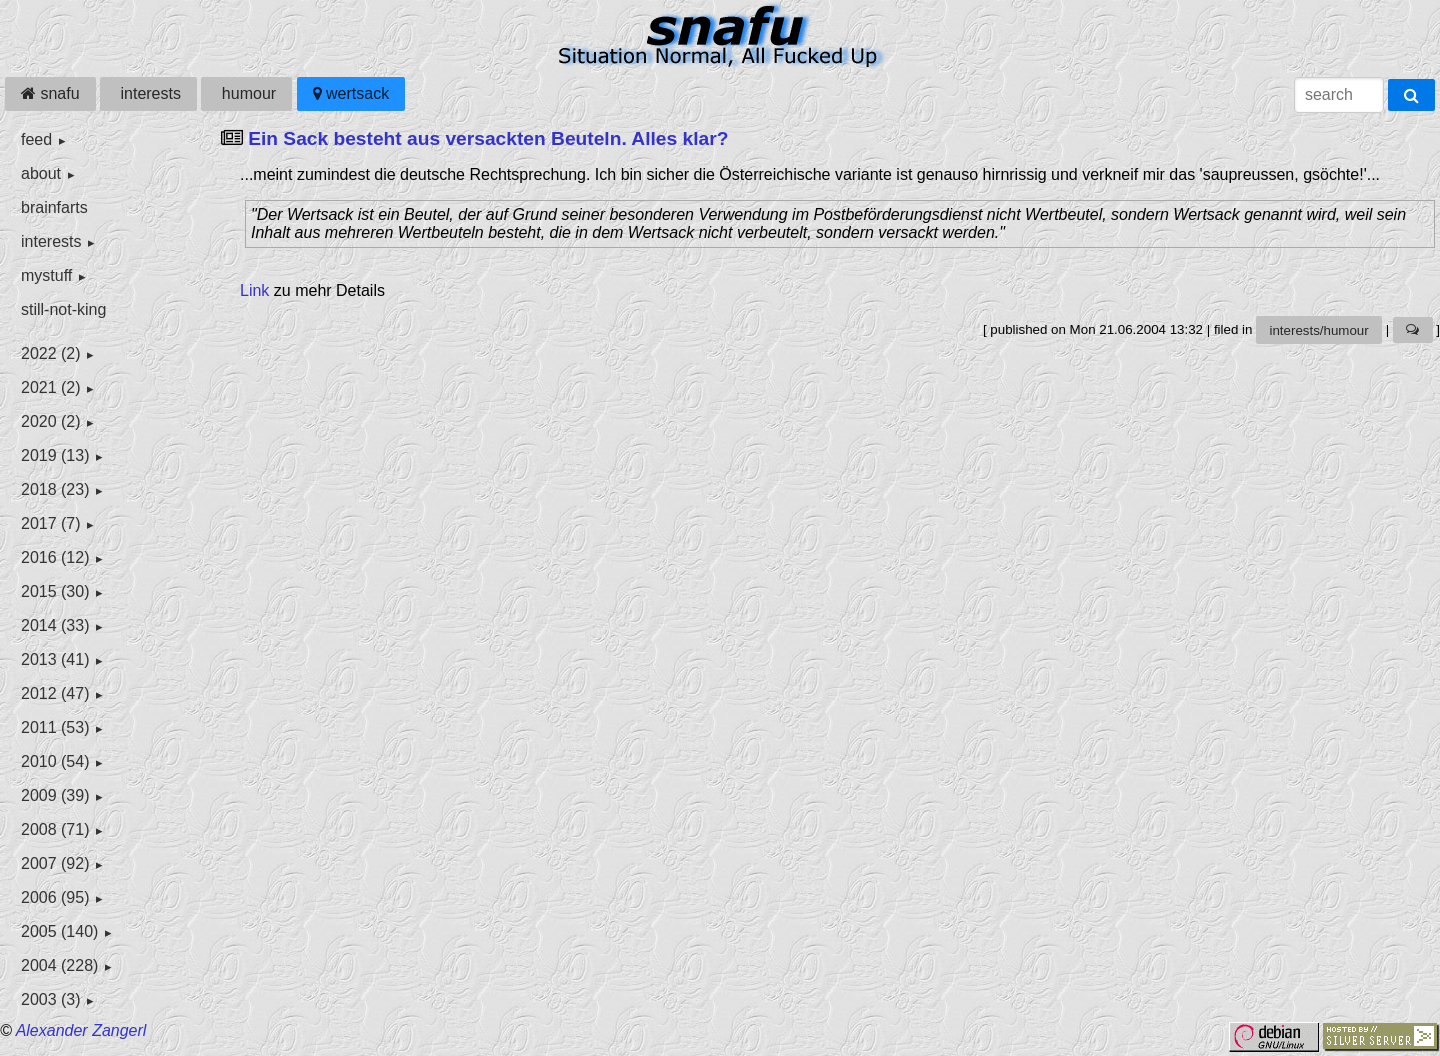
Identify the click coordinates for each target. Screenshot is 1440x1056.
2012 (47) (55, 693)
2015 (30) (55, 591)
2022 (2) (51, 353)
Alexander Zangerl (81, 1030)
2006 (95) (55, 897)
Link (254, 290)
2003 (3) (51, 999)
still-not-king (63, 309)
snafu (50, 93)
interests (148, 93)
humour (246, 93)
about (41, 173)
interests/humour (1318, 330)
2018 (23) (55, 489)
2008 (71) (55, 829)
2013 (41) (55, 659)
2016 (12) (55, 557)
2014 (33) (55, 625)
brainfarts (54, 207)
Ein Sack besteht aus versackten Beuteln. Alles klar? (488, 138)
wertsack (351, 93)
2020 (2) (51, 421)
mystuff (46, 275)
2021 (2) (51, 387)
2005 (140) (59, 931)
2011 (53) (55, 727)
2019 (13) (55, 455)
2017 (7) (51, 523)
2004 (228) (59, 965)
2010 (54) (55, 761)
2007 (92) (55, 863)
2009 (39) (55, 795)
